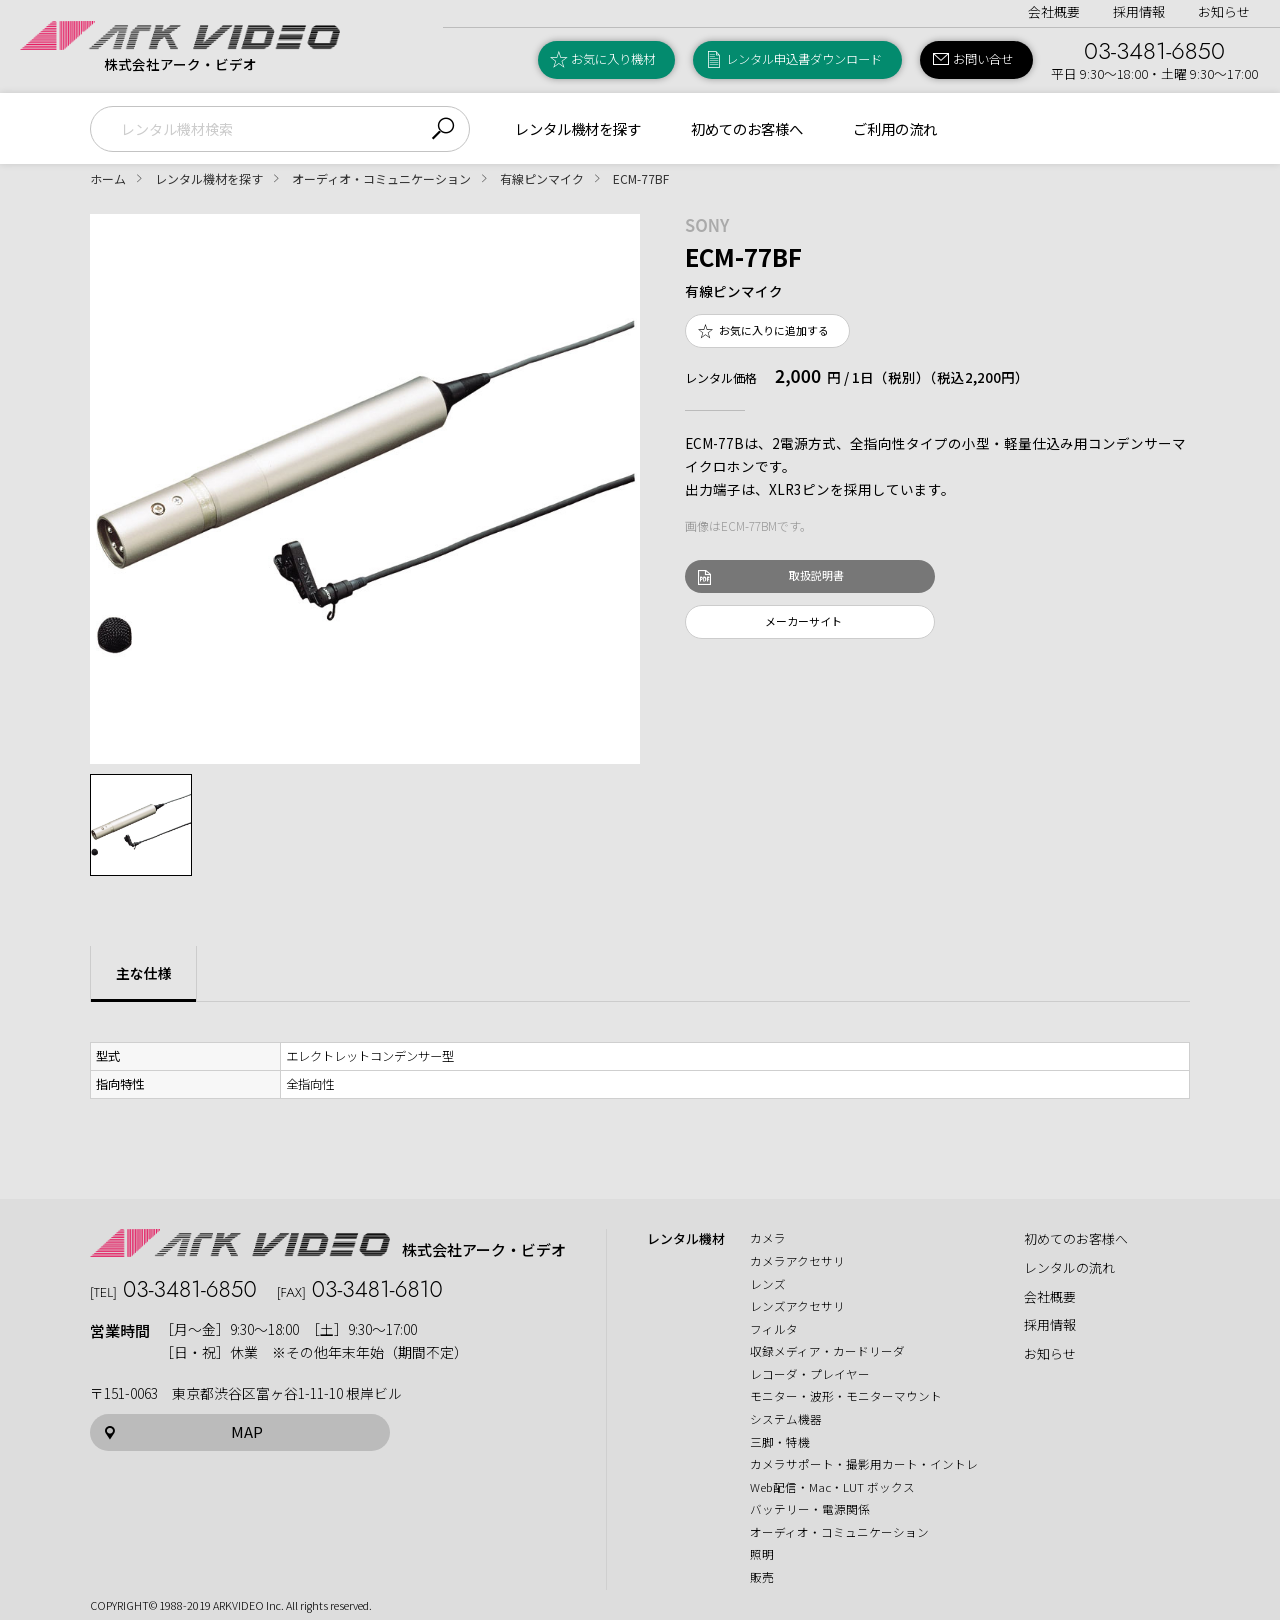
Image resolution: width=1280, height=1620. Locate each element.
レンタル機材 (686, 1239)
